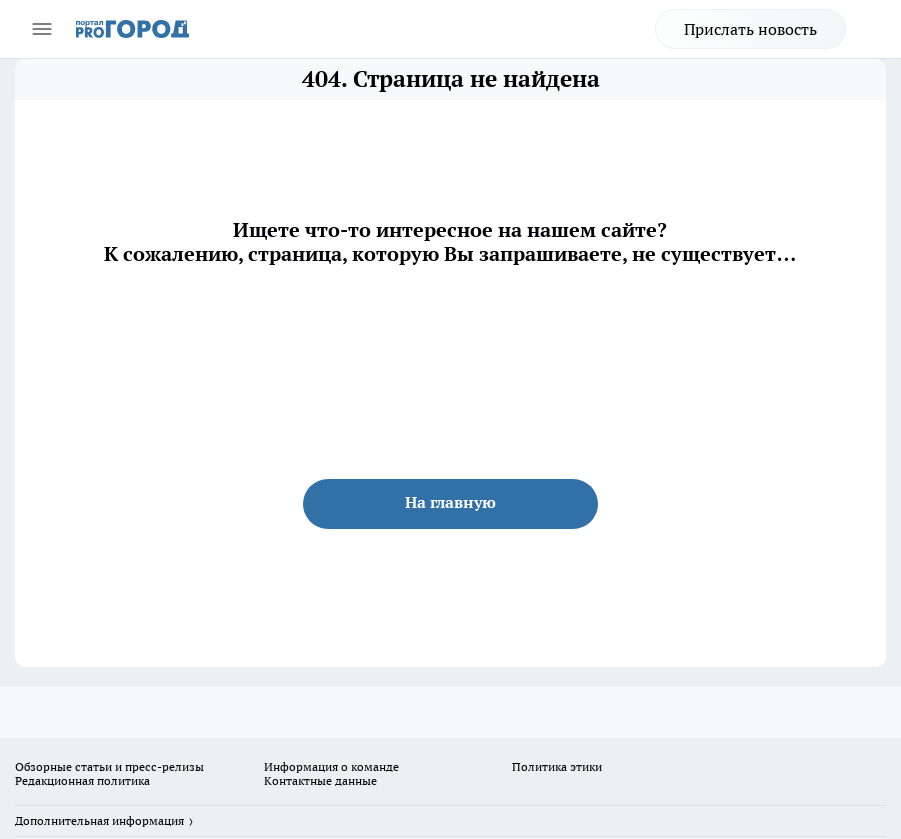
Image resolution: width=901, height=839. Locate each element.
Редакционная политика (82, 780)
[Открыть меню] (42, 29)
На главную (450, 502)
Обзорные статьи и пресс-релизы (109, 766)
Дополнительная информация (99, 820)
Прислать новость (750, 29)
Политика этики (557, 766)
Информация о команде (331, 766)
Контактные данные (320, 780)
